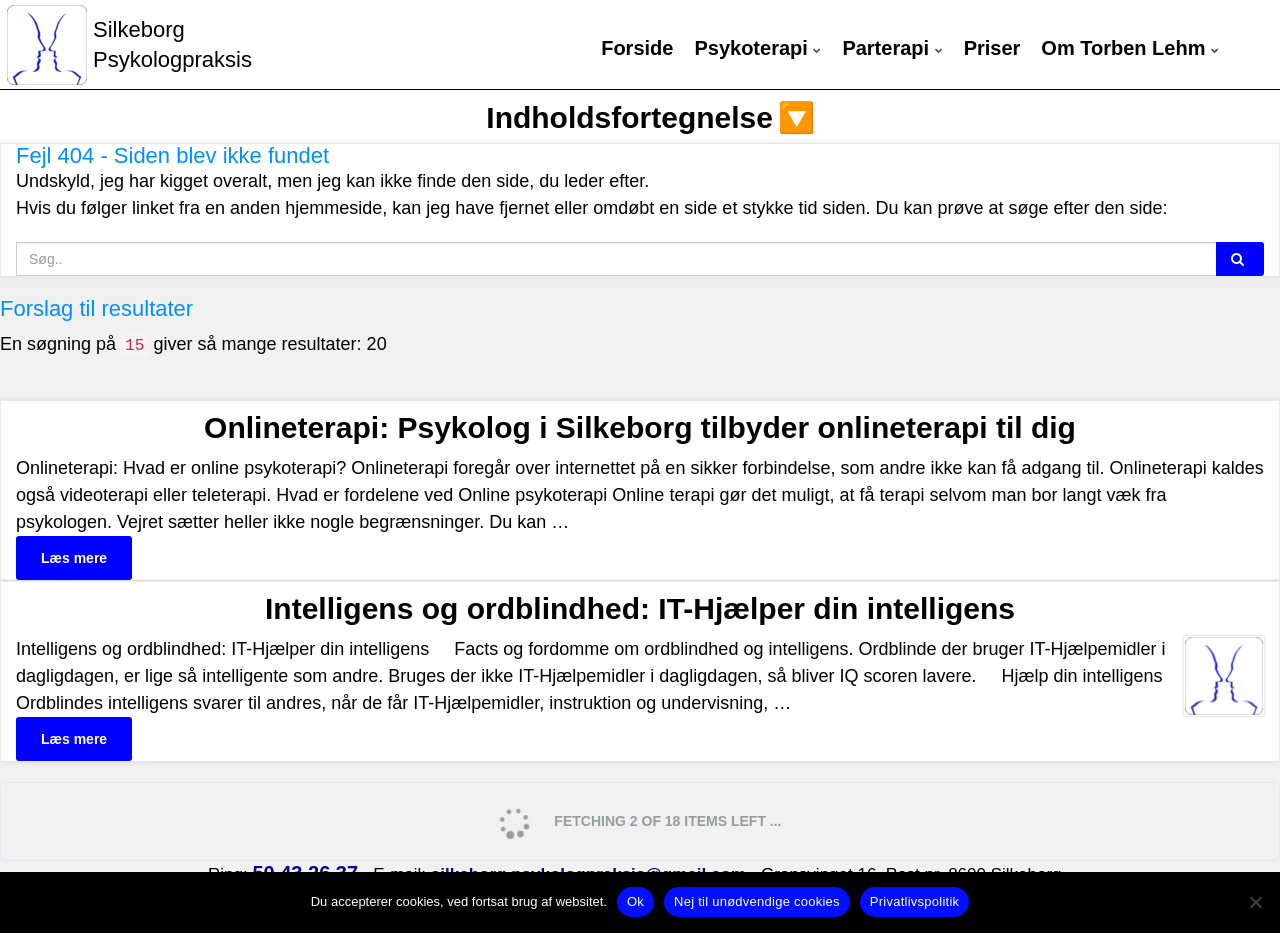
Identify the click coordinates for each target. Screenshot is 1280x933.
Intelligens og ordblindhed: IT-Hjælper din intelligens (640, 608)
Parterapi (892, 48)
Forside (637, 48)
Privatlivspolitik (915, 901)
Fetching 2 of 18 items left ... (639, 823)
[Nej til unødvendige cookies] (1255, 902)
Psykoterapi (757, 48)
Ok (635, 901)
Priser (992, 48)
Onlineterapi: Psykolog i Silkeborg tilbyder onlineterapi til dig (640, 427)
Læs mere (74, 558)
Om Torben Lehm (1130, 48)
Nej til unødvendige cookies (757, 901)
